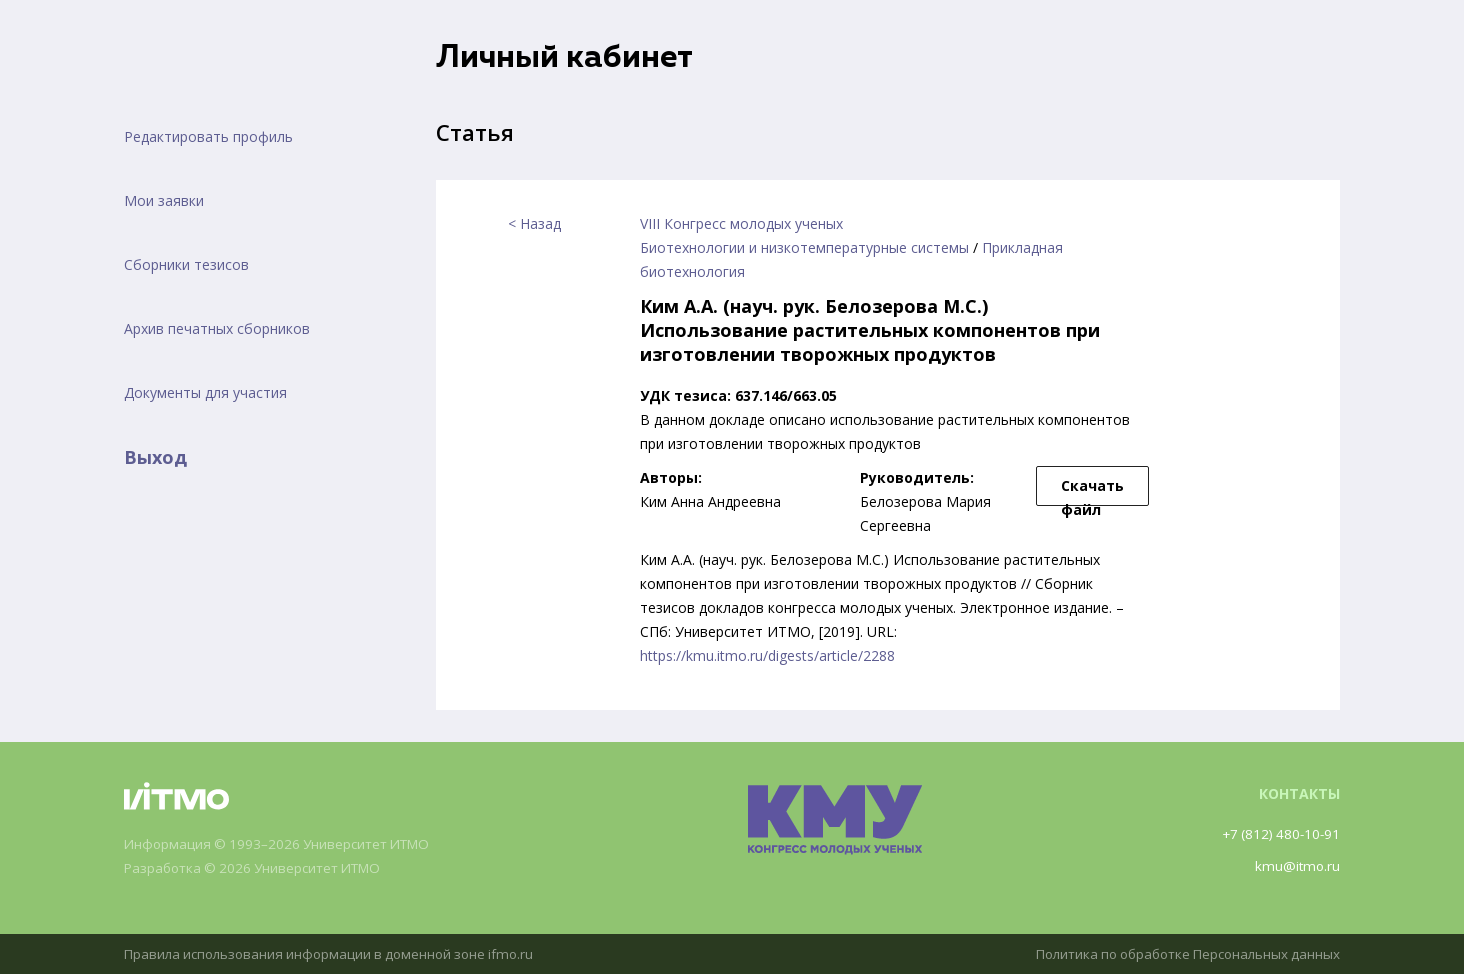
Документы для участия (205, 392)
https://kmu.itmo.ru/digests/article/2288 (767, 655)
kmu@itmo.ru (1296, 865)
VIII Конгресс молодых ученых (741, 223)
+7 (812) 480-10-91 (1278, 833)
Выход (155, 457)
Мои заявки (164, 200)
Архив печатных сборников (217, 328)
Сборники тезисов (186, 264)
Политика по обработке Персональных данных (1179, 953)
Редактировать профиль (208, 136)
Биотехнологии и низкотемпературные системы (804, 247)
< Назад (534, 223)
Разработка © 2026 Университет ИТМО (260, 868)
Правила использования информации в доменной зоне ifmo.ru (337, 953)
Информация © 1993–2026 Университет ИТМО (284, 844)
